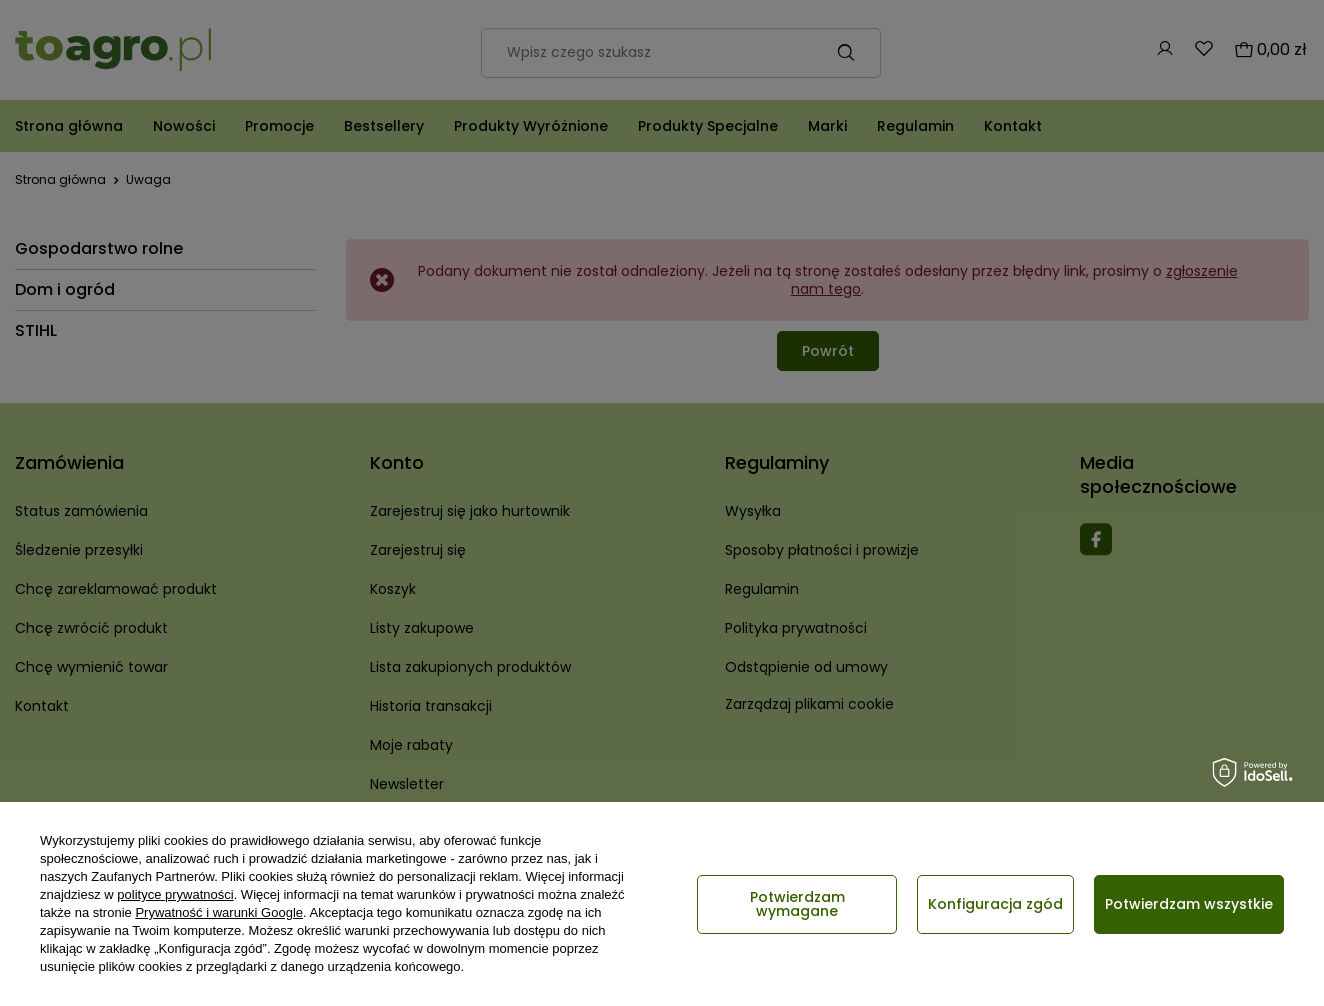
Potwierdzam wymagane (797, 904)
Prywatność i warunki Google (219, 912)
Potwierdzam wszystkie (1189, 904)
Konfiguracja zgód (995, 904)
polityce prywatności (175, 894)
